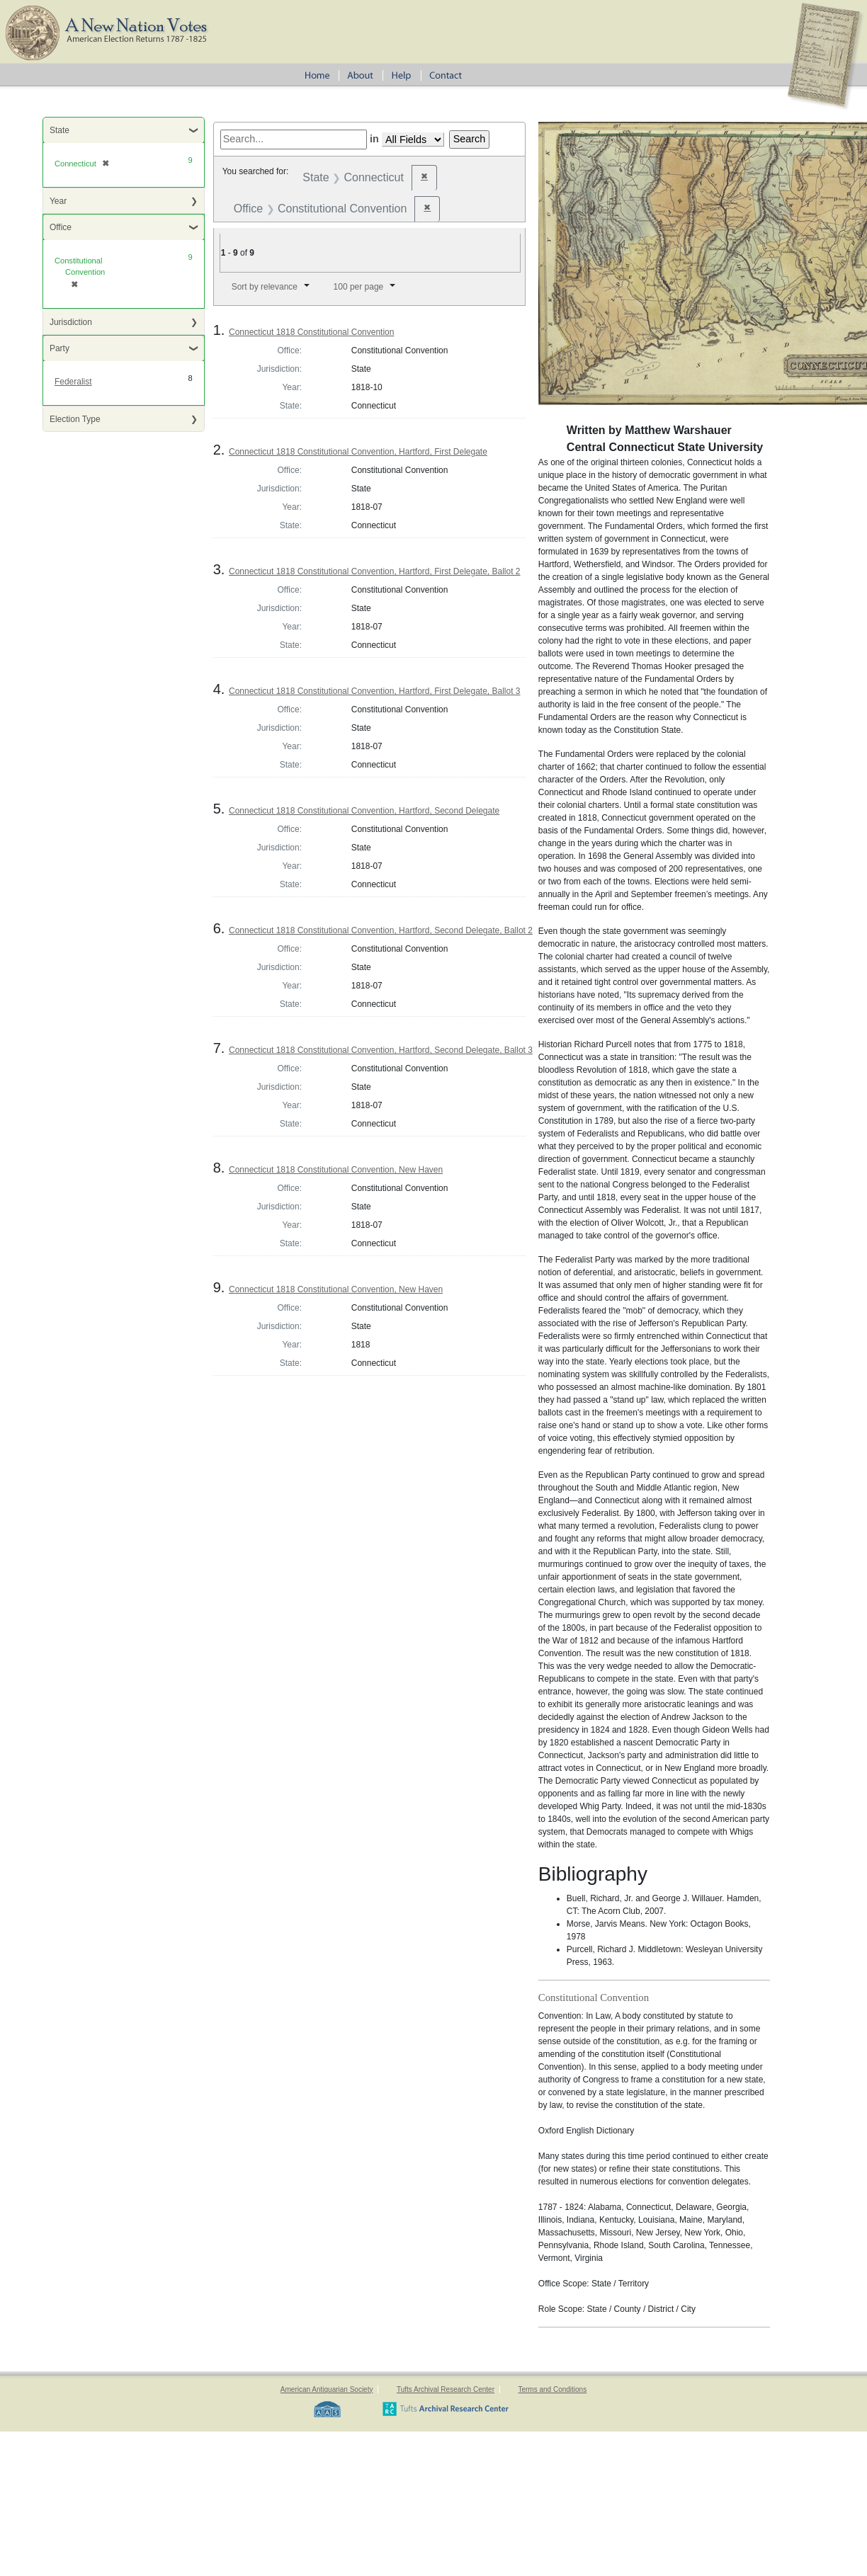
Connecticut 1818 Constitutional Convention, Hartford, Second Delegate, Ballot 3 (381, 1050)
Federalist (73, 382)
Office (61, 227)
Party (59, 348)
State (59, 130)
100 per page (359, 287)
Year (58, 201)
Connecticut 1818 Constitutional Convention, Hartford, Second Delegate (364, 811)
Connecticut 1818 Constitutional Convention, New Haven (336, 1170)
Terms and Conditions (552, 2389)
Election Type (75, 419)
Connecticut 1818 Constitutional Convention (311, 332)
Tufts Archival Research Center (445, 2389)
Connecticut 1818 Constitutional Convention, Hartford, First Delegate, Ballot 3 (375, 691)
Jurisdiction (71, 322)
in (374, 138)
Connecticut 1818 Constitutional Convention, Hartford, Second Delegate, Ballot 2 (381, 930)
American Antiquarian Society (326, 2389)
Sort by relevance (265, 287)
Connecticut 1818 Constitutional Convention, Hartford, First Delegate (358, 452)
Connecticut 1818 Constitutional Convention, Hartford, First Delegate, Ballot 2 (375, 571)
